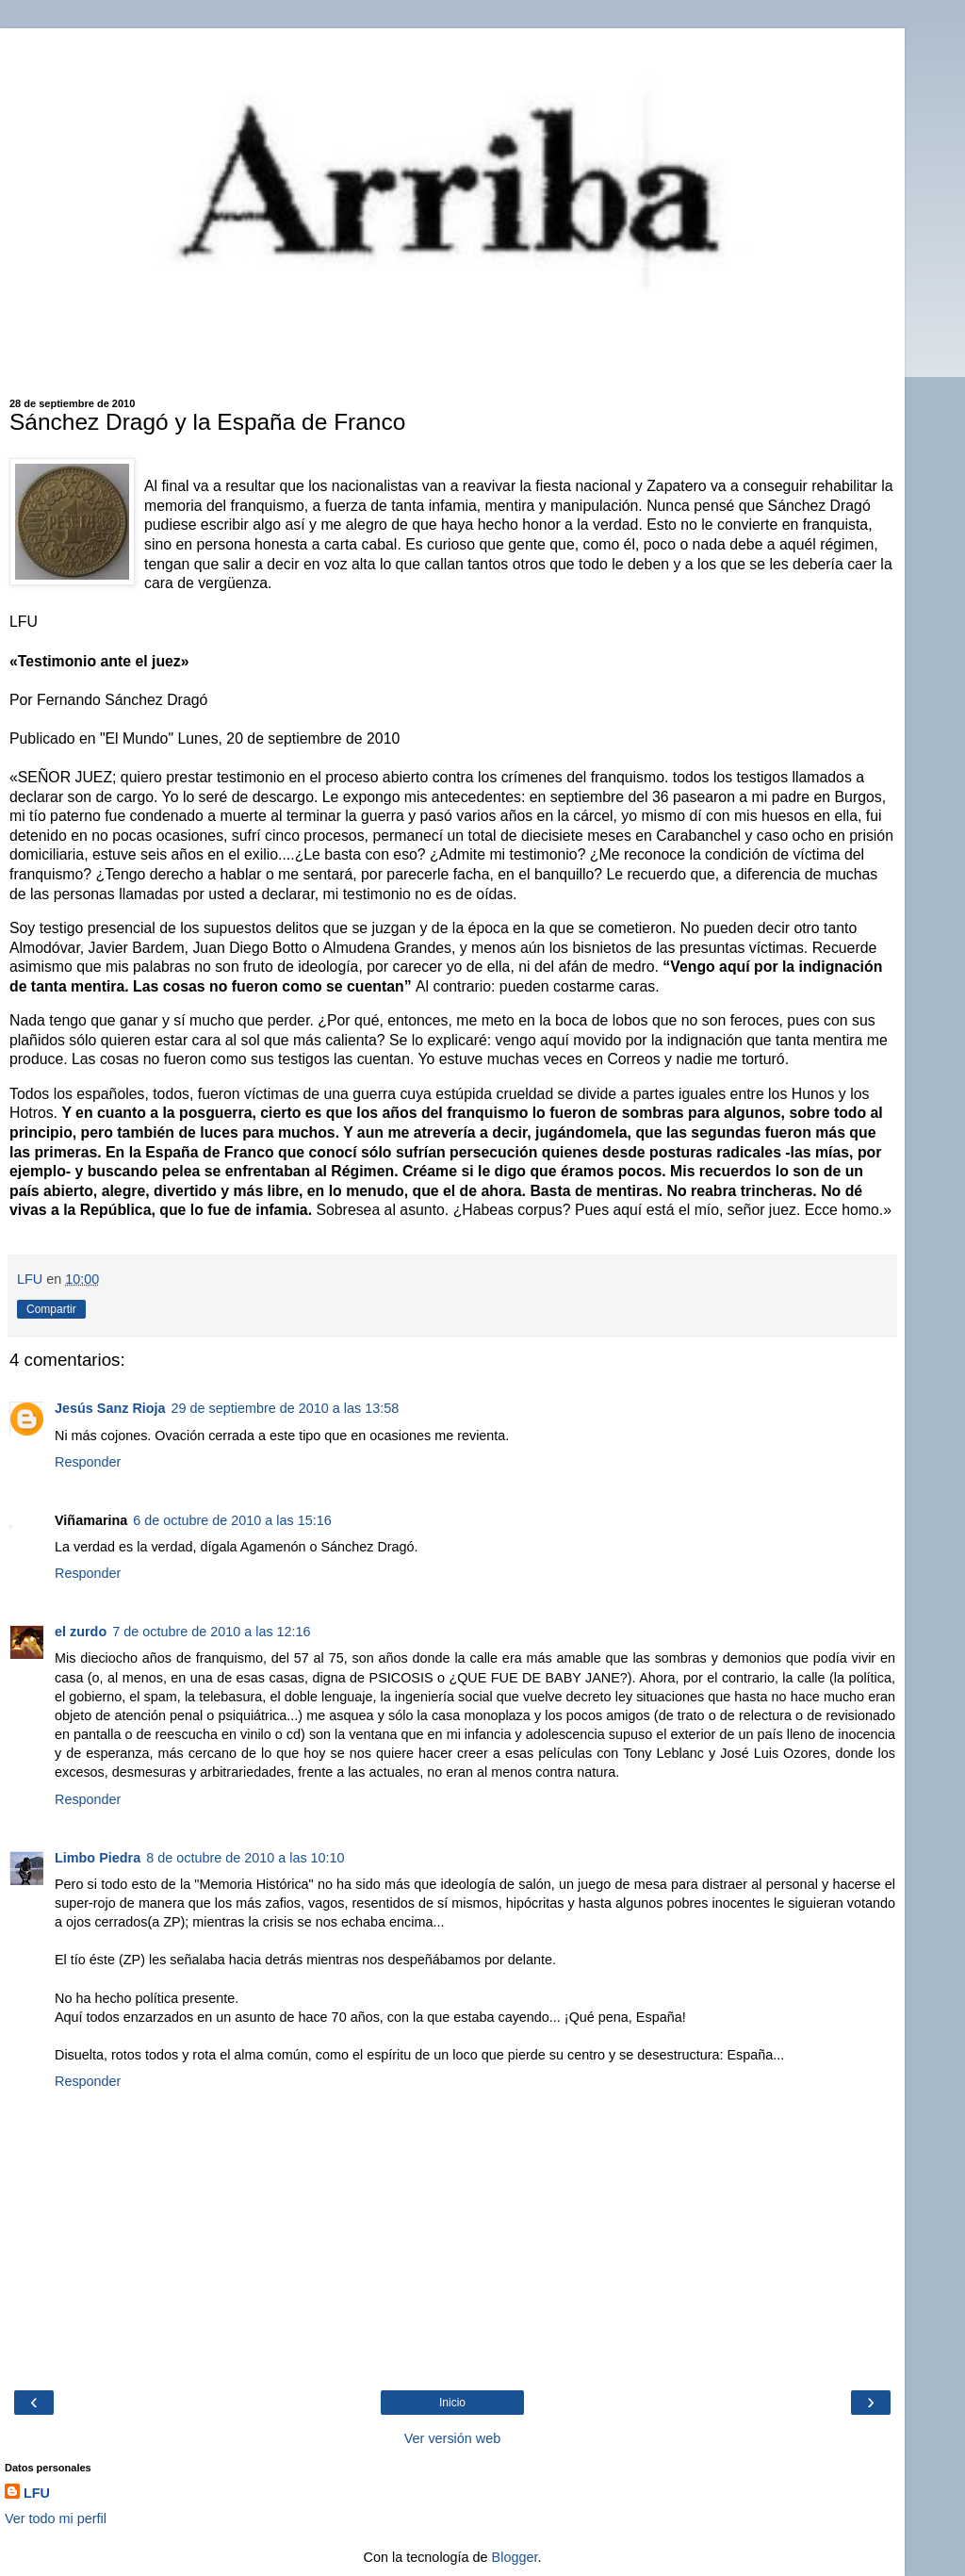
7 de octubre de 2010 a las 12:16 (211, 1631)
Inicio (452, 2402)
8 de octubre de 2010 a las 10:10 (245, 1857)
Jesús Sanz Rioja (110, 1408)
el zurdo (80, 1631)
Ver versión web (452, 2438)
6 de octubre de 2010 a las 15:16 (232, 1520)
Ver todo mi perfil (55, 2518)
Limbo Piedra (97, 1857)
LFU (37, 2493)
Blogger (515, 2557)
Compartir (51, 1309)
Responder (88, 1461)
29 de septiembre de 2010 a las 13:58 (286, 1408)
